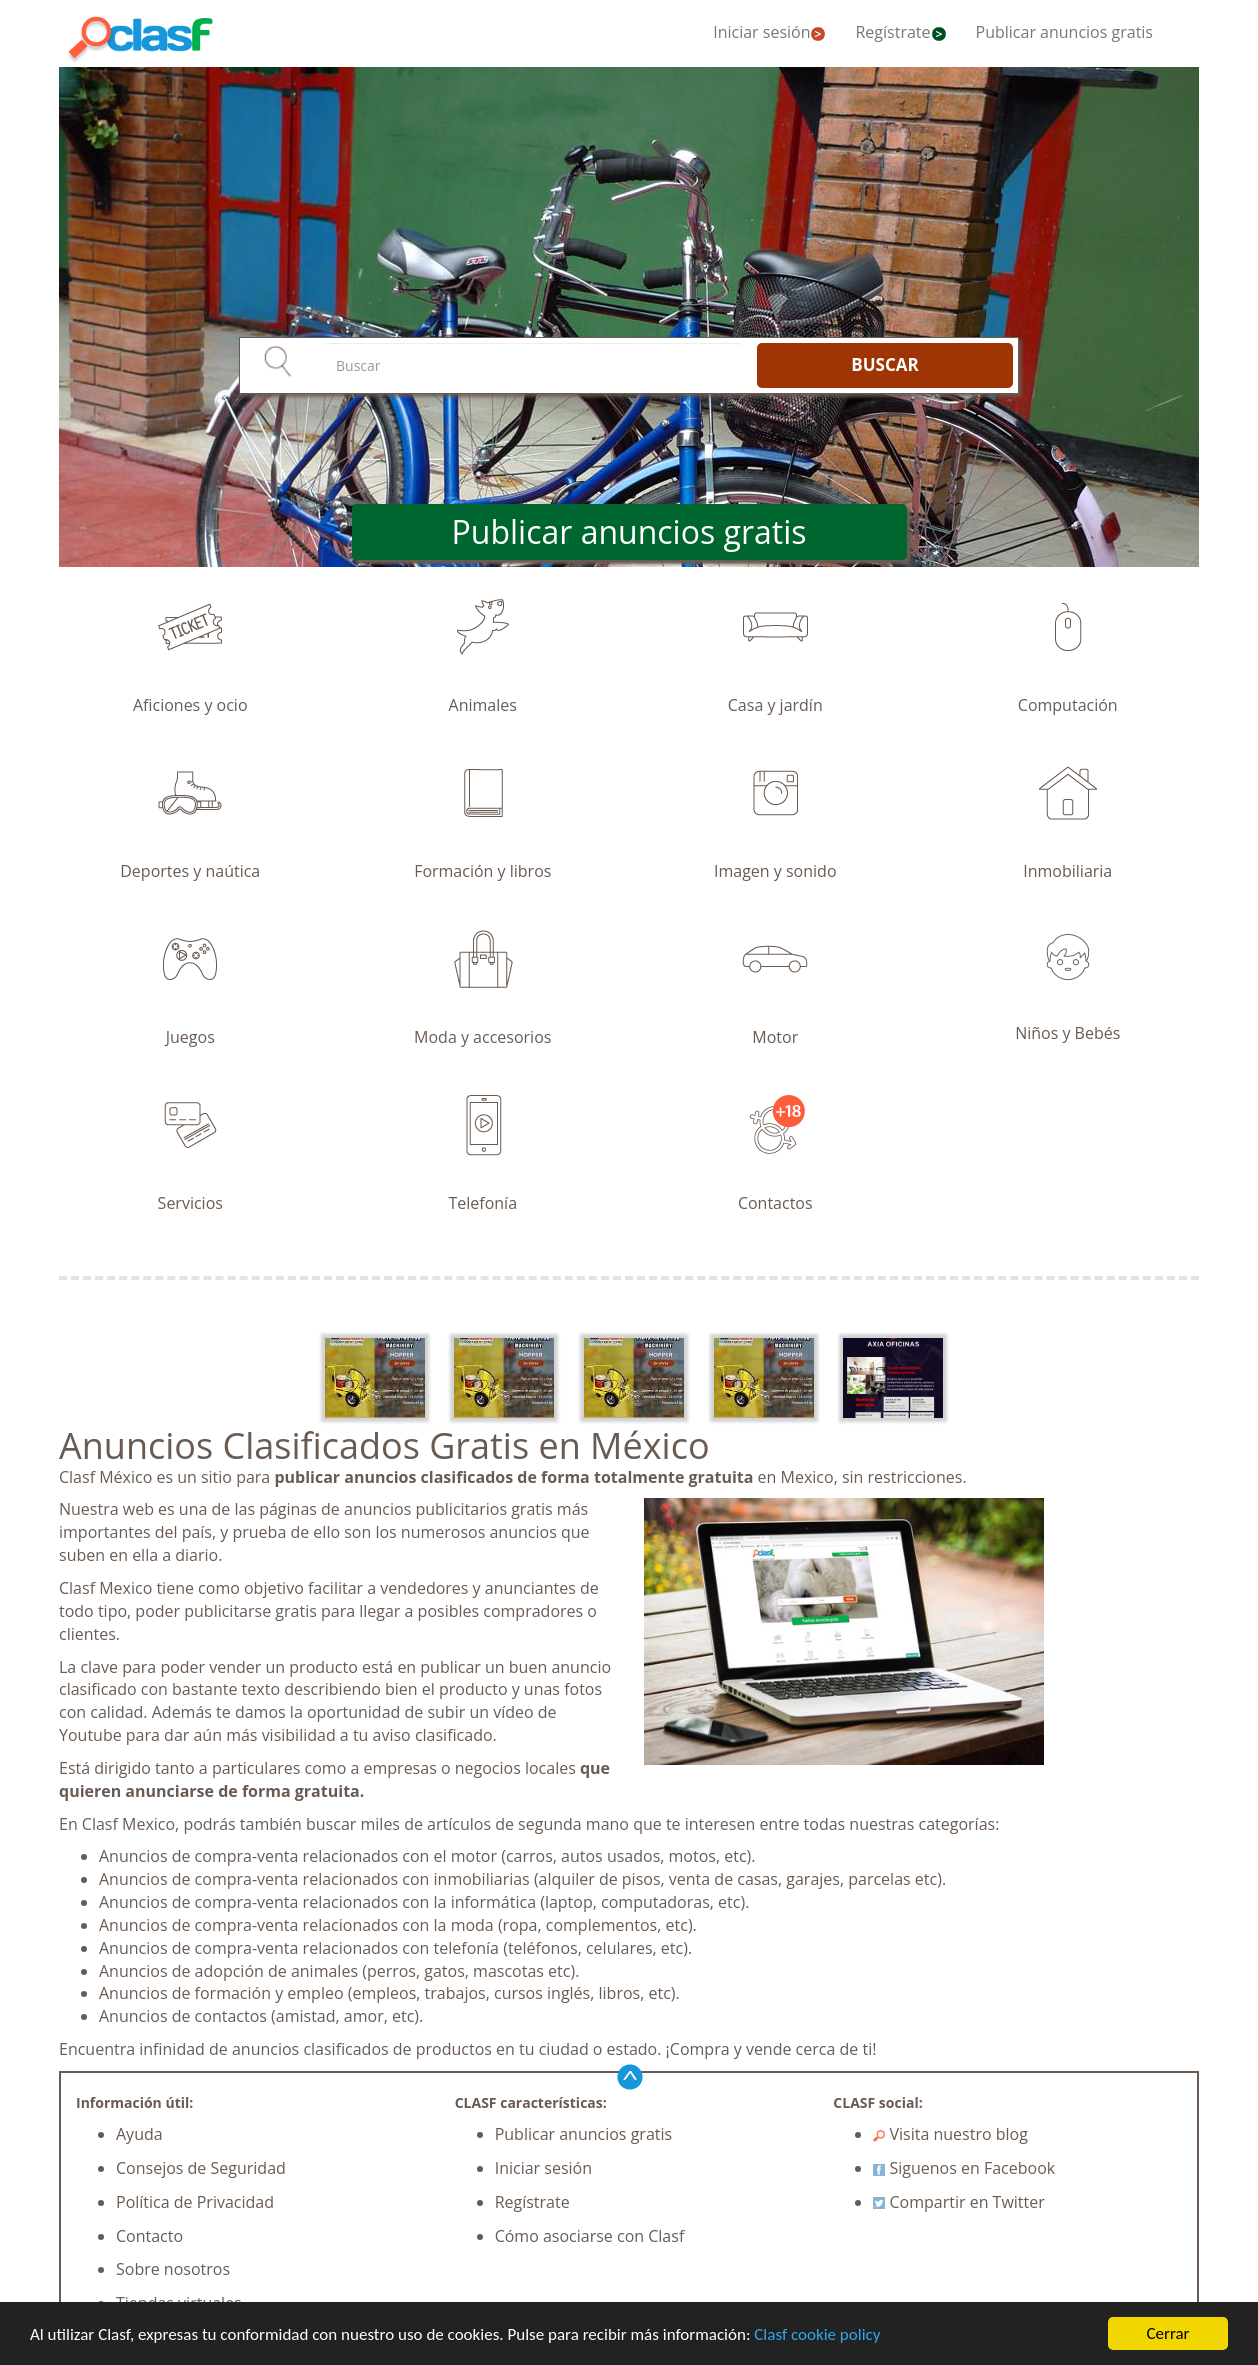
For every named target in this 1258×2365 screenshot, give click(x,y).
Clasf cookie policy (817, 2334)
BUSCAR (884, 364)
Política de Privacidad (195, 2202)
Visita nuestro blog (950, 2134)
